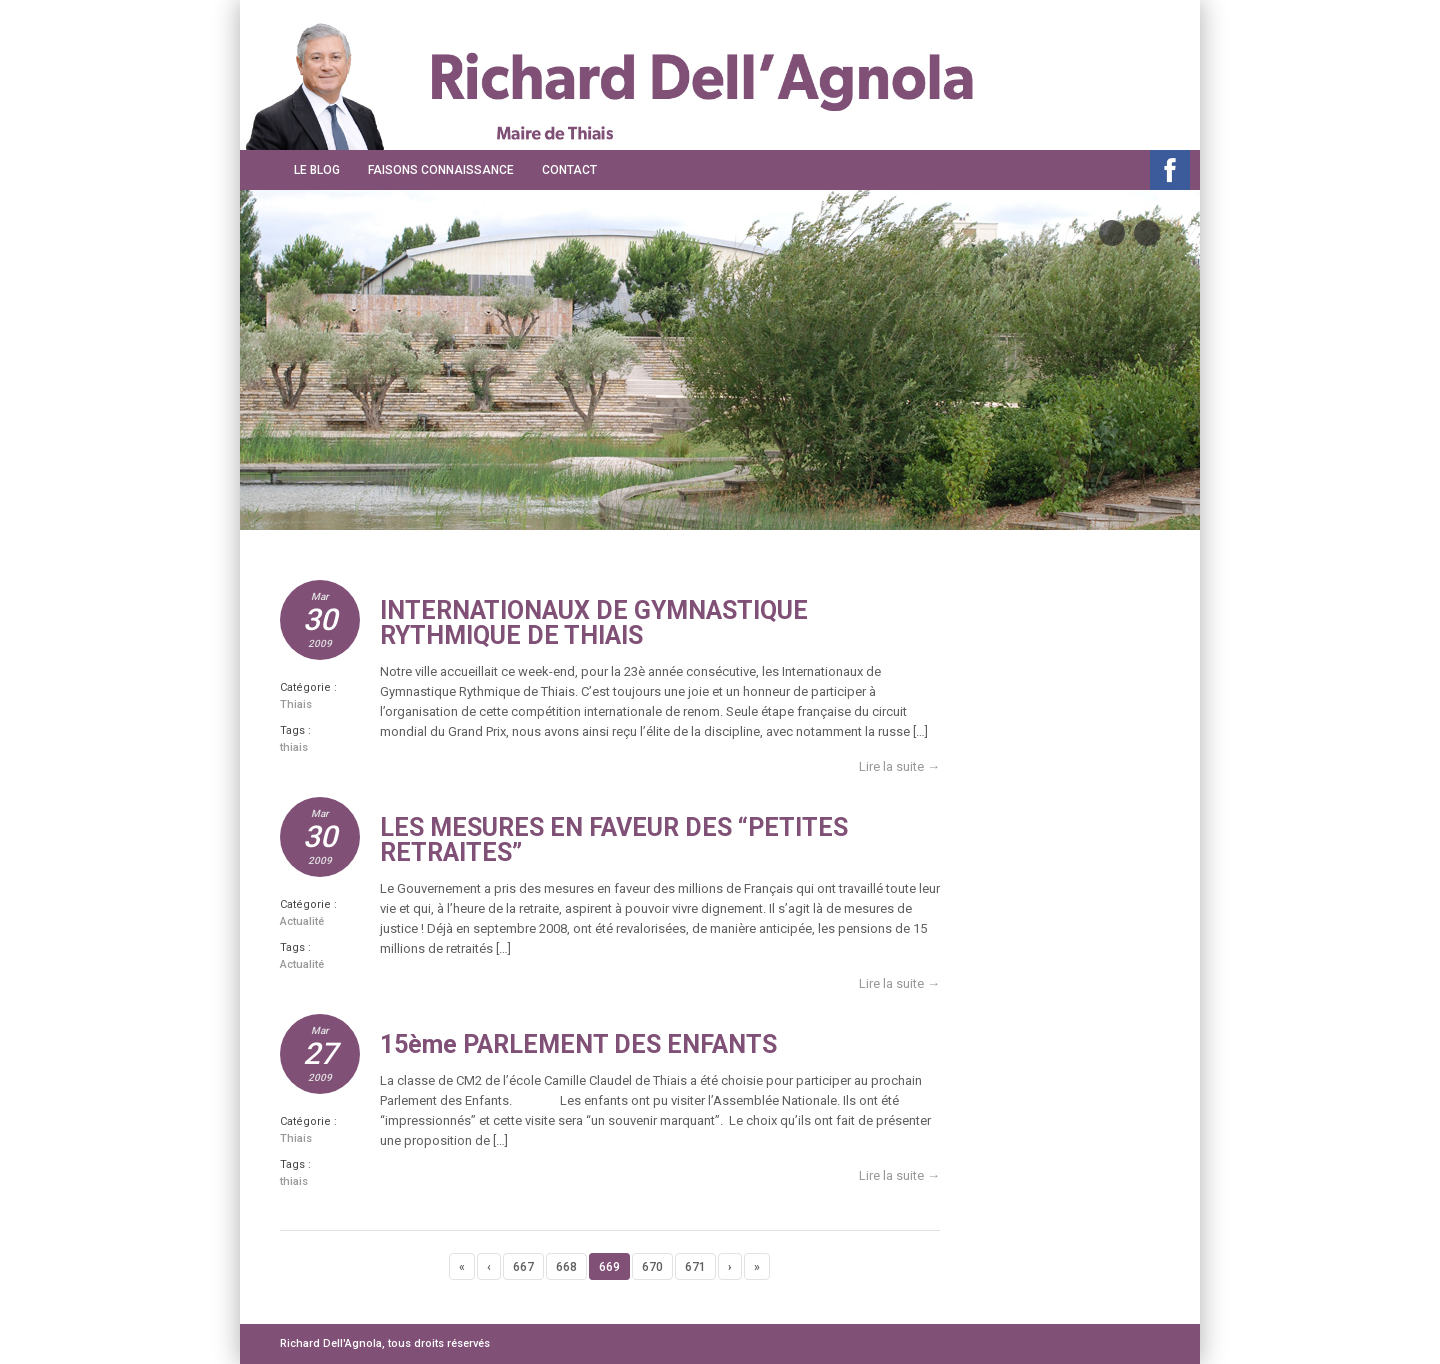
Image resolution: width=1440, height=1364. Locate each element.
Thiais (296, 704)
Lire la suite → (899, 766)
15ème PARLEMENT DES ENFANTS (578, 1044)
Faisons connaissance (441, 170)
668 (566, 1267)
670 (652, 1267)
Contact (569, 170)
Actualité (302, 921)
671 (695, 1267)
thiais (294, 747)
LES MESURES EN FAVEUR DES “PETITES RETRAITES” (614, 840)
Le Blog (317, 170)
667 (523, 1267)
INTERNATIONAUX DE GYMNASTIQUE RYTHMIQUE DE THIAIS (594, 623)
